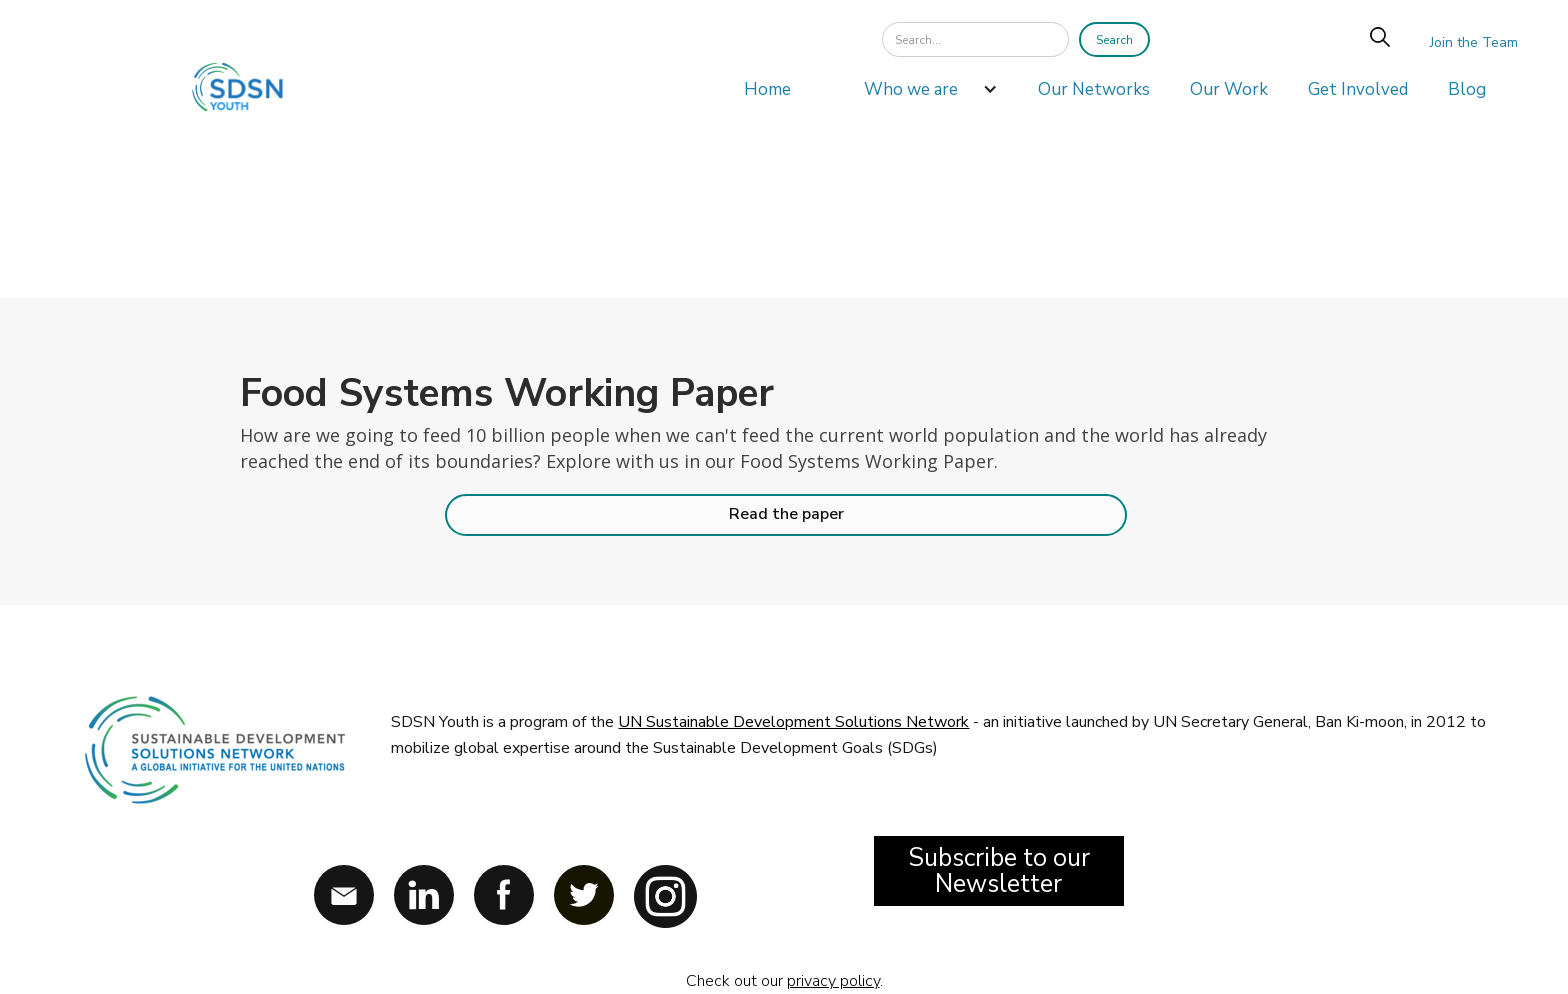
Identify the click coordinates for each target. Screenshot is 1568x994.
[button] (921, 95)
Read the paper (786, 514)
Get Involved (1358, 89)
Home (767, 89)
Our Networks (1094, 89)
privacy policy (833, 981)
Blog (1467, 89)
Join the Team (1474, 42)
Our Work (1229, 89)
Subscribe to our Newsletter (999, 871)
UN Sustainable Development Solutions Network (793, 722)
